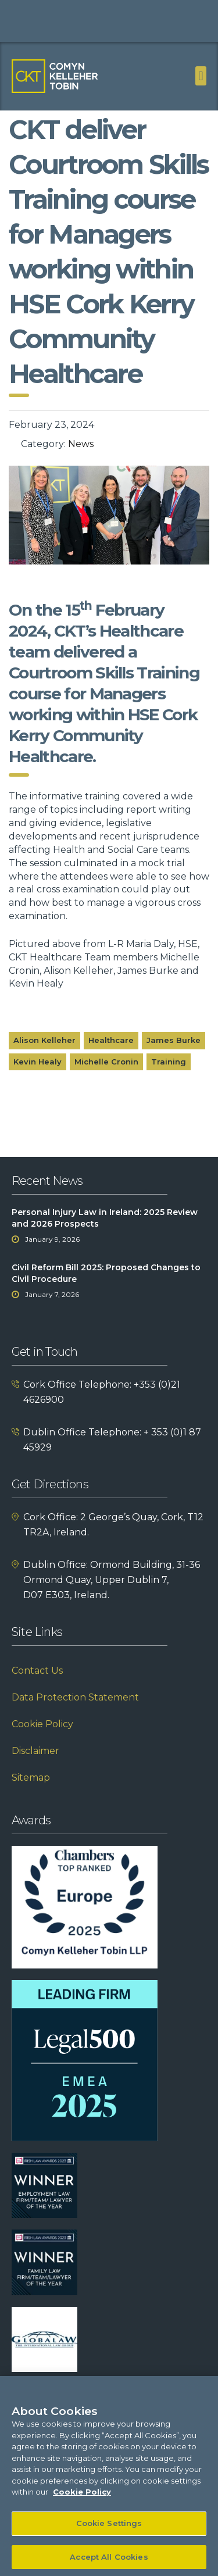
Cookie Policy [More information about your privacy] (82, 2500)
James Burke (173, 1060)
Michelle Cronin (106, 1081)
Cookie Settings (109, 2531)
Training (168, 1081)
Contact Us (37, 1690)
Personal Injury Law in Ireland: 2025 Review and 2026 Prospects (105, 1238)
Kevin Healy (37, 1081)
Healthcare (111, 1060)
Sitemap (31, 1797)
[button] (200, 75)
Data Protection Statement (75, 1717)
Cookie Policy (42, 1744)
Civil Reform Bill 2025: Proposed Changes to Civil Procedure (106, 1293)
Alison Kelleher (44, 1060)
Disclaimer (35, 1771)
